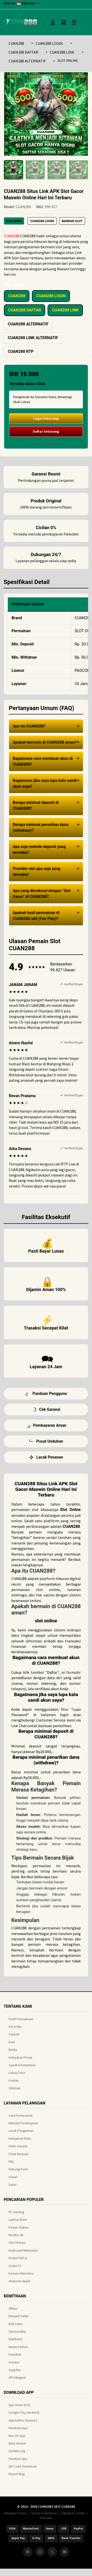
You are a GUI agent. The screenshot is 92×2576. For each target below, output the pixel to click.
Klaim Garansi (18, 2149)
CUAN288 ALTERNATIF (27, 61)
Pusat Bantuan (18, 2157)
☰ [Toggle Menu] (74, 22)
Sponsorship (17, 2334)
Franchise (15, 2358)
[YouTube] (64, 2554)
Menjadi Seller (19, 2319)
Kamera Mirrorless (21, 2276)
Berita (13, 2053)
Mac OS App (17, 2439)
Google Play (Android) (24, 2416)
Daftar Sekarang (46, 431)
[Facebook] (27, 2554)
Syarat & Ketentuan (22, 2068)
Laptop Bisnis (18, 2222)
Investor (14, 2365)
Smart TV (15, 2269)
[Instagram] (40, 2554)
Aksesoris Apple (19, 2284)
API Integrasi (17, 2381)
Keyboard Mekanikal (23, 2253)
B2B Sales (16, 2327)
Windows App (18, 2431)
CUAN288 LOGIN (49, 43)
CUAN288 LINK (62, 52)
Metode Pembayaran (23, 2126)
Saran (13, 2187)
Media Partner (18, 2350)
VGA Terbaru (17, 2246)
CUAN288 (16, 43)
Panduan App (18, 2462)
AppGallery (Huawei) (23, 2423)
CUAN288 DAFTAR (23, 52)
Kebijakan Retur (20, 2141)
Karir (12, 2045)
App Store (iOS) (19, 2408)
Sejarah (14, 2037)
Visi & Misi (15, 2030)
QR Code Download (23, 2469)
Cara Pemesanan (20, 2118)
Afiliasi (13, 2311)
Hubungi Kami (18, 2172)
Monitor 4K (16, 2238)
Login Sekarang (46, 418)
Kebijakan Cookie (73, 2516)
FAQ (11, 2164)
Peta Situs (46, 2521)
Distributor (16, 2342)
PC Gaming (16, 2215)
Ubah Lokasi (21, 402)
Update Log (17, 2454)
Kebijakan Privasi (20, 2060)
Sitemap (15, 2091)
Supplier (15, 2373)
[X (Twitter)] (52, 2554)
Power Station (19, 2230)
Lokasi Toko (17, 2076)
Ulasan (13, 2180)
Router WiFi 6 (18, 2261)
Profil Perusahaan (21, 2022)
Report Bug (17, 2477)
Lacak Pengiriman (21, 2134)
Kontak (14, 2083)
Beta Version (17, 2446)
